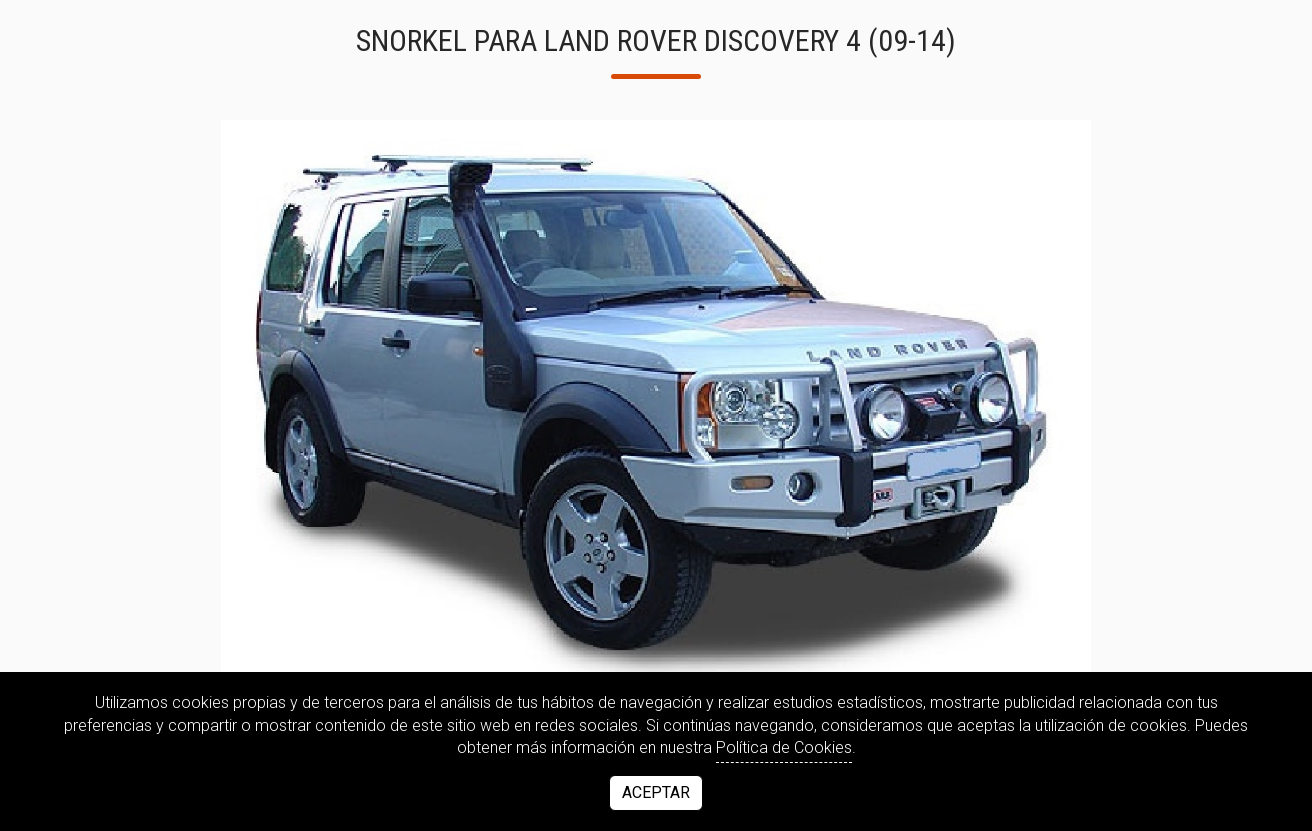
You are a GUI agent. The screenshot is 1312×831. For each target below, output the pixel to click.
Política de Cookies (784, 747)
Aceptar (656, 792)
